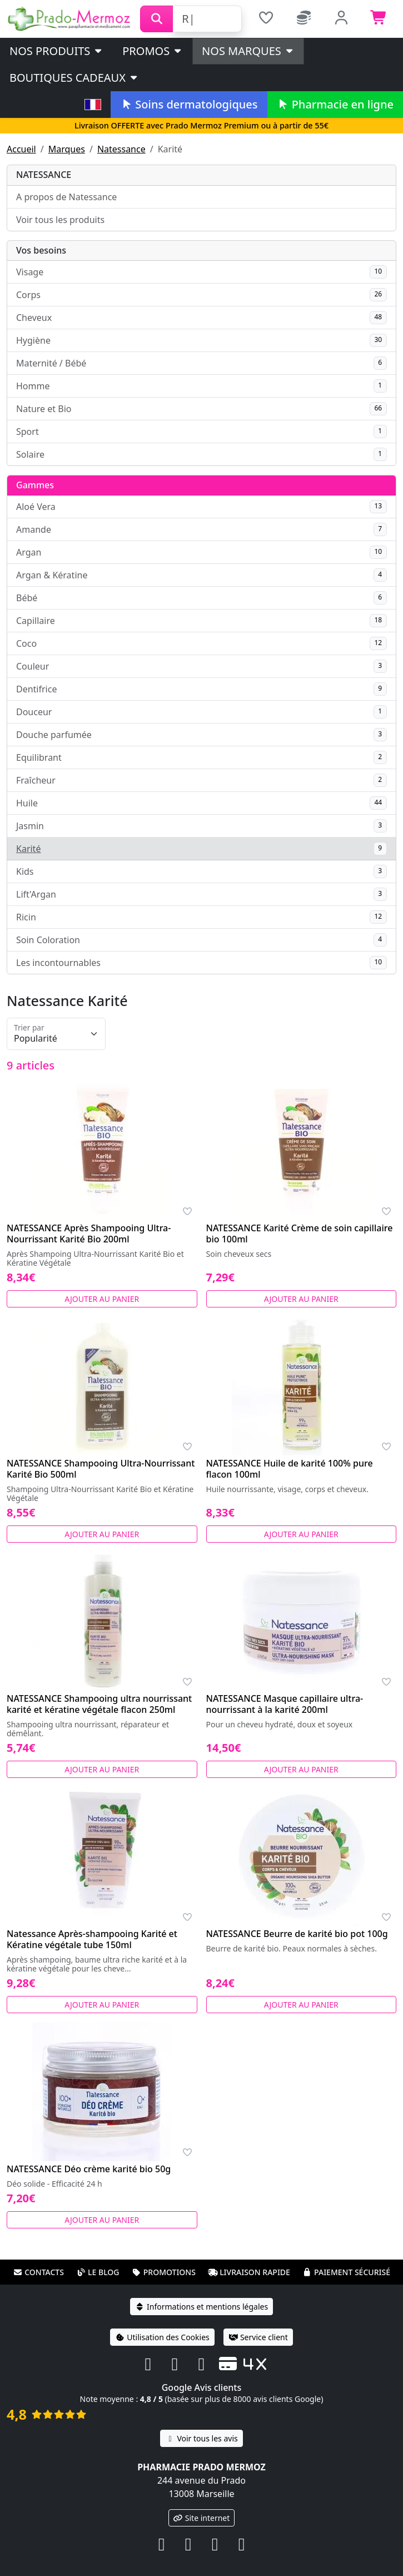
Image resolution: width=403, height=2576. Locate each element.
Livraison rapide (249, 2272)
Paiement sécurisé (346, 2272)
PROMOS (152, 50)
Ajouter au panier (101, 1299)
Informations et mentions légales (201, 2306)
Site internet (201, 2518)
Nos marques (248, 50)
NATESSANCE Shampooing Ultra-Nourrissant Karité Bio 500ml (101, 1468)
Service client (258, 2337)
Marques (66, 149)
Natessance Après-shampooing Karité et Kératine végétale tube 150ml (92, 1939)
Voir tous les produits (60, 220)
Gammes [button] (35, 485)
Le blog (98, 2272)
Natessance (121, 149)
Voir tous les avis (201, 2438)
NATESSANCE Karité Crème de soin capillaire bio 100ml (299, 1233)
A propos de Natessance (66, 197)
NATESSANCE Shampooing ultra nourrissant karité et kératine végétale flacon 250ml (99, 1704)
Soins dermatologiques (188, 104)
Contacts (38, 2272)
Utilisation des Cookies (162, 2337)
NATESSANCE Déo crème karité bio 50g (89, 2169)
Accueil (21, 149)
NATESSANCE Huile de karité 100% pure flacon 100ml (289, 1468)
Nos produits (56, 50)
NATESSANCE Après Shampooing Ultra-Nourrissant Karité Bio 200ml (89, 1233)
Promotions (164, 2272)
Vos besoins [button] (41, 250)
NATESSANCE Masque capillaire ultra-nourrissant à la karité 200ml (285, 1704)
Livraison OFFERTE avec (201, 125)
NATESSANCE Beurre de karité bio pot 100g (297, 1934)
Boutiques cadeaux (74, 77)
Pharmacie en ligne (335, 104)
